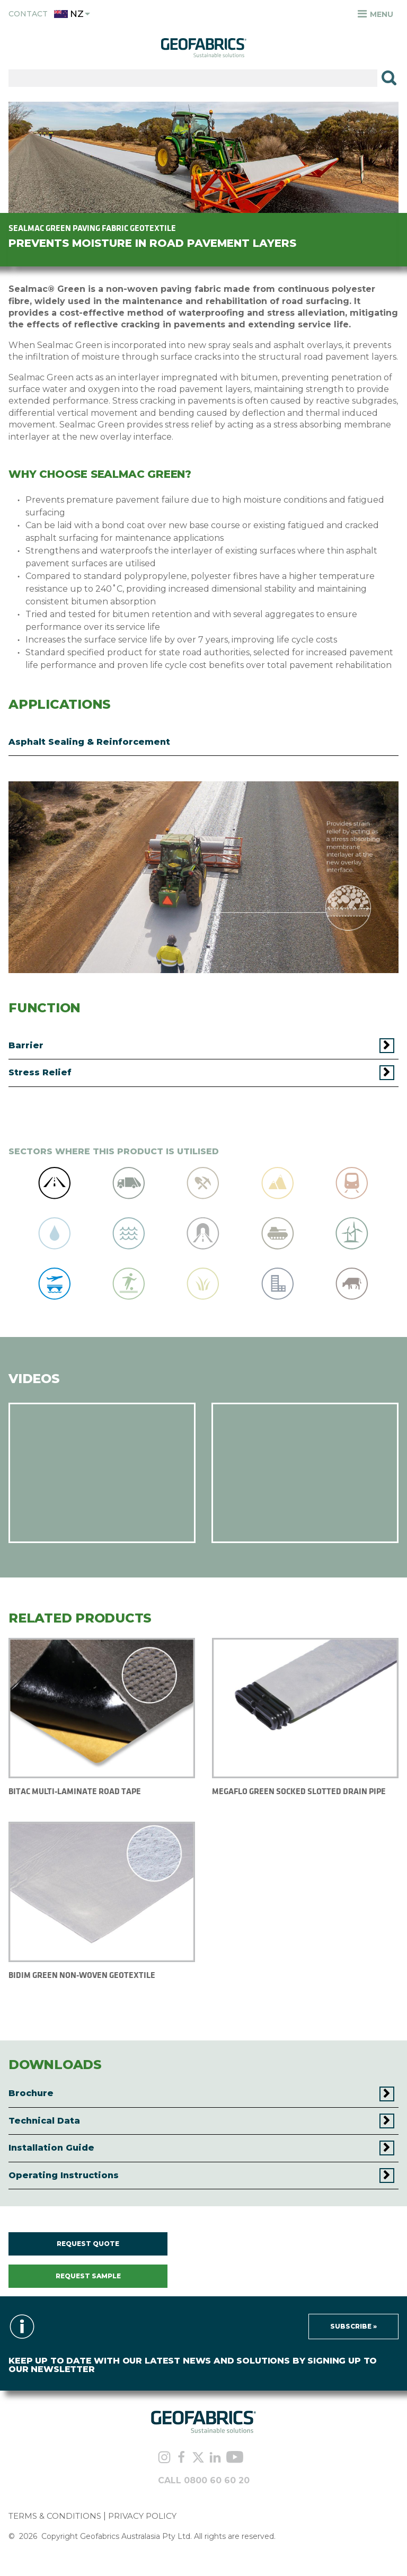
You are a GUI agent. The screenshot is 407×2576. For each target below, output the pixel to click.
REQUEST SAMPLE (88, 2276)
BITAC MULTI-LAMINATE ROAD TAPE (74, 1791)
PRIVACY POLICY (142, 2516)
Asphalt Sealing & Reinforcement (89, 742)
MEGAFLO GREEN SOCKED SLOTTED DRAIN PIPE (299, 1791)
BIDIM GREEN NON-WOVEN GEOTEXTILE (81, 1975)
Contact (28, 14)
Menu (375, 14)
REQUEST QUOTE (88, 2244)
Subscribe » (353, 2326)
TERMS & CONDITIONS (54, 2516)
